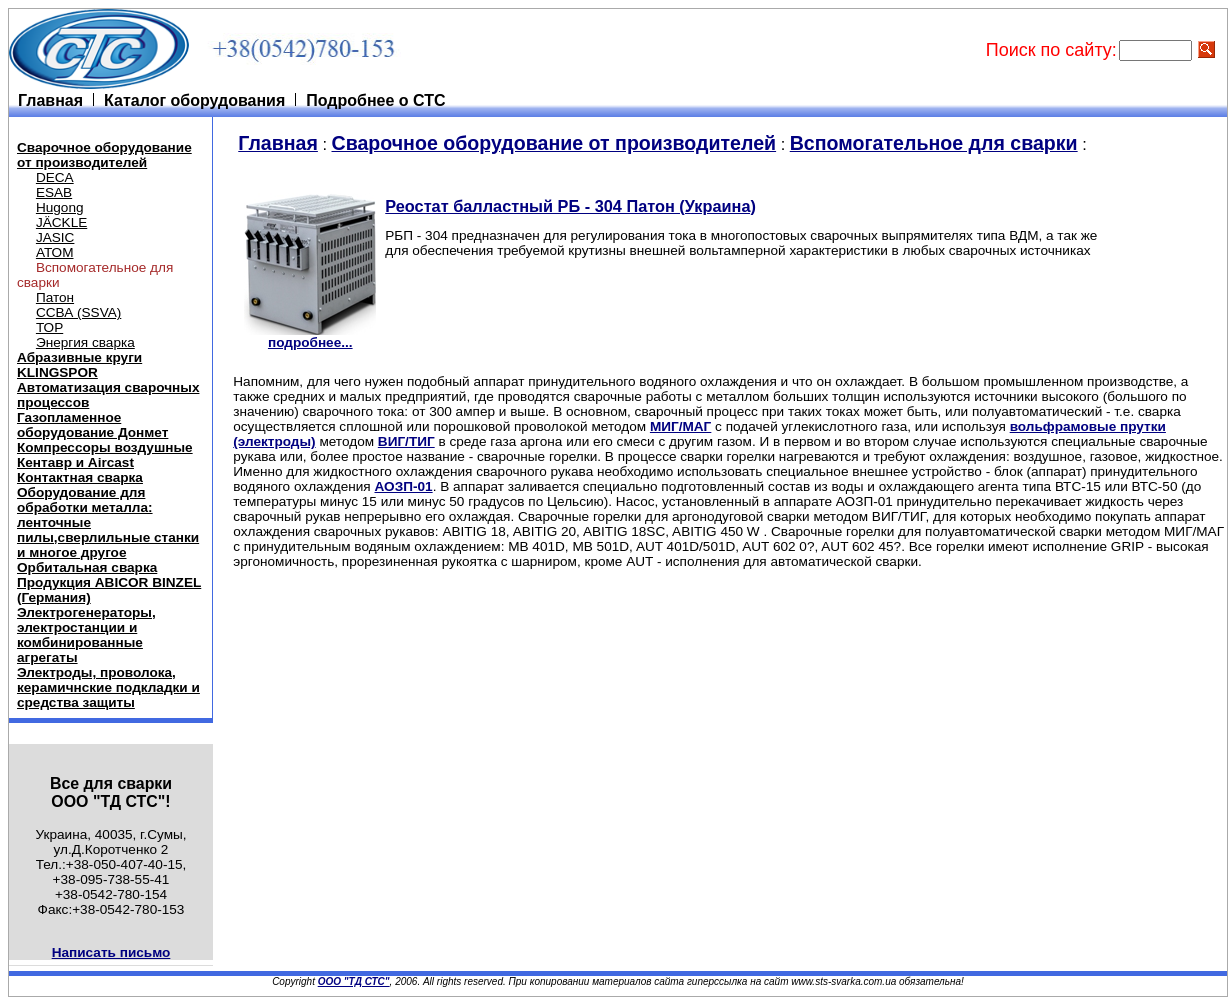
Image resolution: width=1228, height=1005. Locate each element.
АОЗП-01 (403, 486)
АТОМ (55, 252)
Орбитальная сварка (87, 567)
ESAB (54, 192)
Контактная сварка (80, 477)
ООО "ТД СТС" (354, 981)
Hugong (60, 207)
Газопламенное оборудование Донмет (92, 425)
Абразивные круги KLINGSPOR (79, 365)
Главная (278, 143)
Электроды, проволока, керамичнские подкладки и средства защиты (108, 687)
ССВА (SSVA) (78, 312)
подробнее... (310, 336)
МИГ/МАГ (680, 426)
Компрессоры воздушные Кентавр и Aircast (105, 455)
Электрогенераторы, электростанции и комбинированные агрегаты (86, 635)
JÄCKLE (61, 222)
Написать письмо (111, 952)
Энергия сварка (85, 342)
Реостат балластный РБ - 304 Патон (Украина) (570, 206)
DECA (55, 177)
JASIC (55, 237)
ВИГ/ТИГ (406, 441)
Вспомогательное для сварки (934, 143)
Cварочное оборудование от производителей (104, 155)
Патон (55, 297)
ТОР (49, 327)
